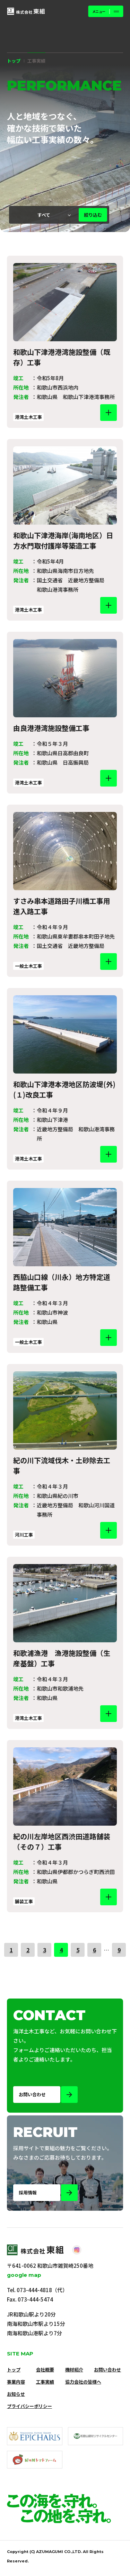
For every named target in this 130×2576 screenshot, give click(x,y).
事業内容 (16, 2381)
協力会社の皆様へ (83, 2381)
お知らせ (16, 2394)
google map (24, 2275)
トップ (13, 60)
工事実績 (45, 2381)
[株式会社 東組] (26, 11)
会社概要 (45, 2369)
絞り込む (93, 215)
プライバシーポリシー (29, 2406)
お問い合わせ (107, 2369)
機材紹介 (74, 2369)
